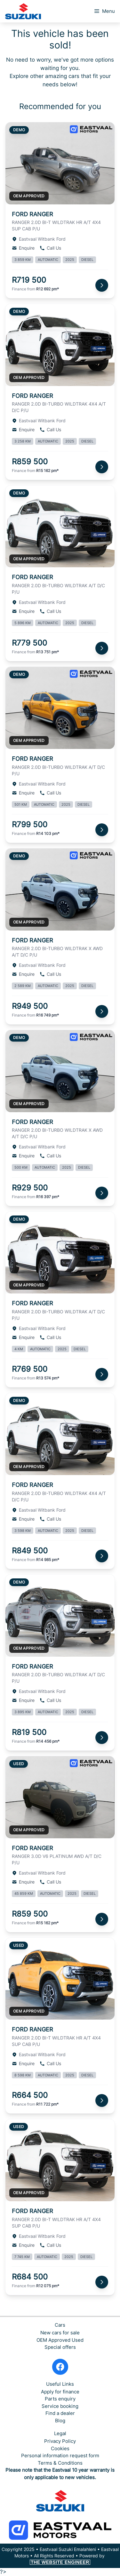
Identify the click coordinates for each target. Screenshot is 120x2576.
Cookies (60, 2448)
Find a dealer (60, 2413)
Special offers (60, 2347)
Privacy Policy (60, 2441)
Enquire (23, 248)
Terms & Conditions (60, 2463)
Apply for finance (60, 2392)
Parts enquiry (60, 2399)
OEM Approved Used (60, 2340)
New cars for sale (60, 2333)
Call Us (50, 248)
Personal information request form (60, 2455)
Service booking (60, 2406)
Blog (60, 2420)
